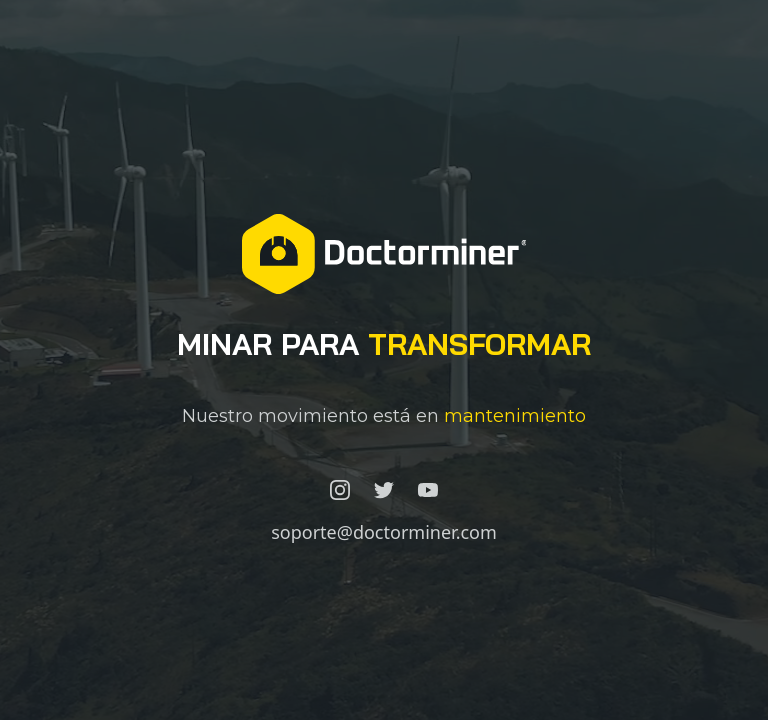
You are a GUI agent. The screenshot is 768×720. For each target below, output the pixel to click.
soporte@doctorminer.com (384, 532)
